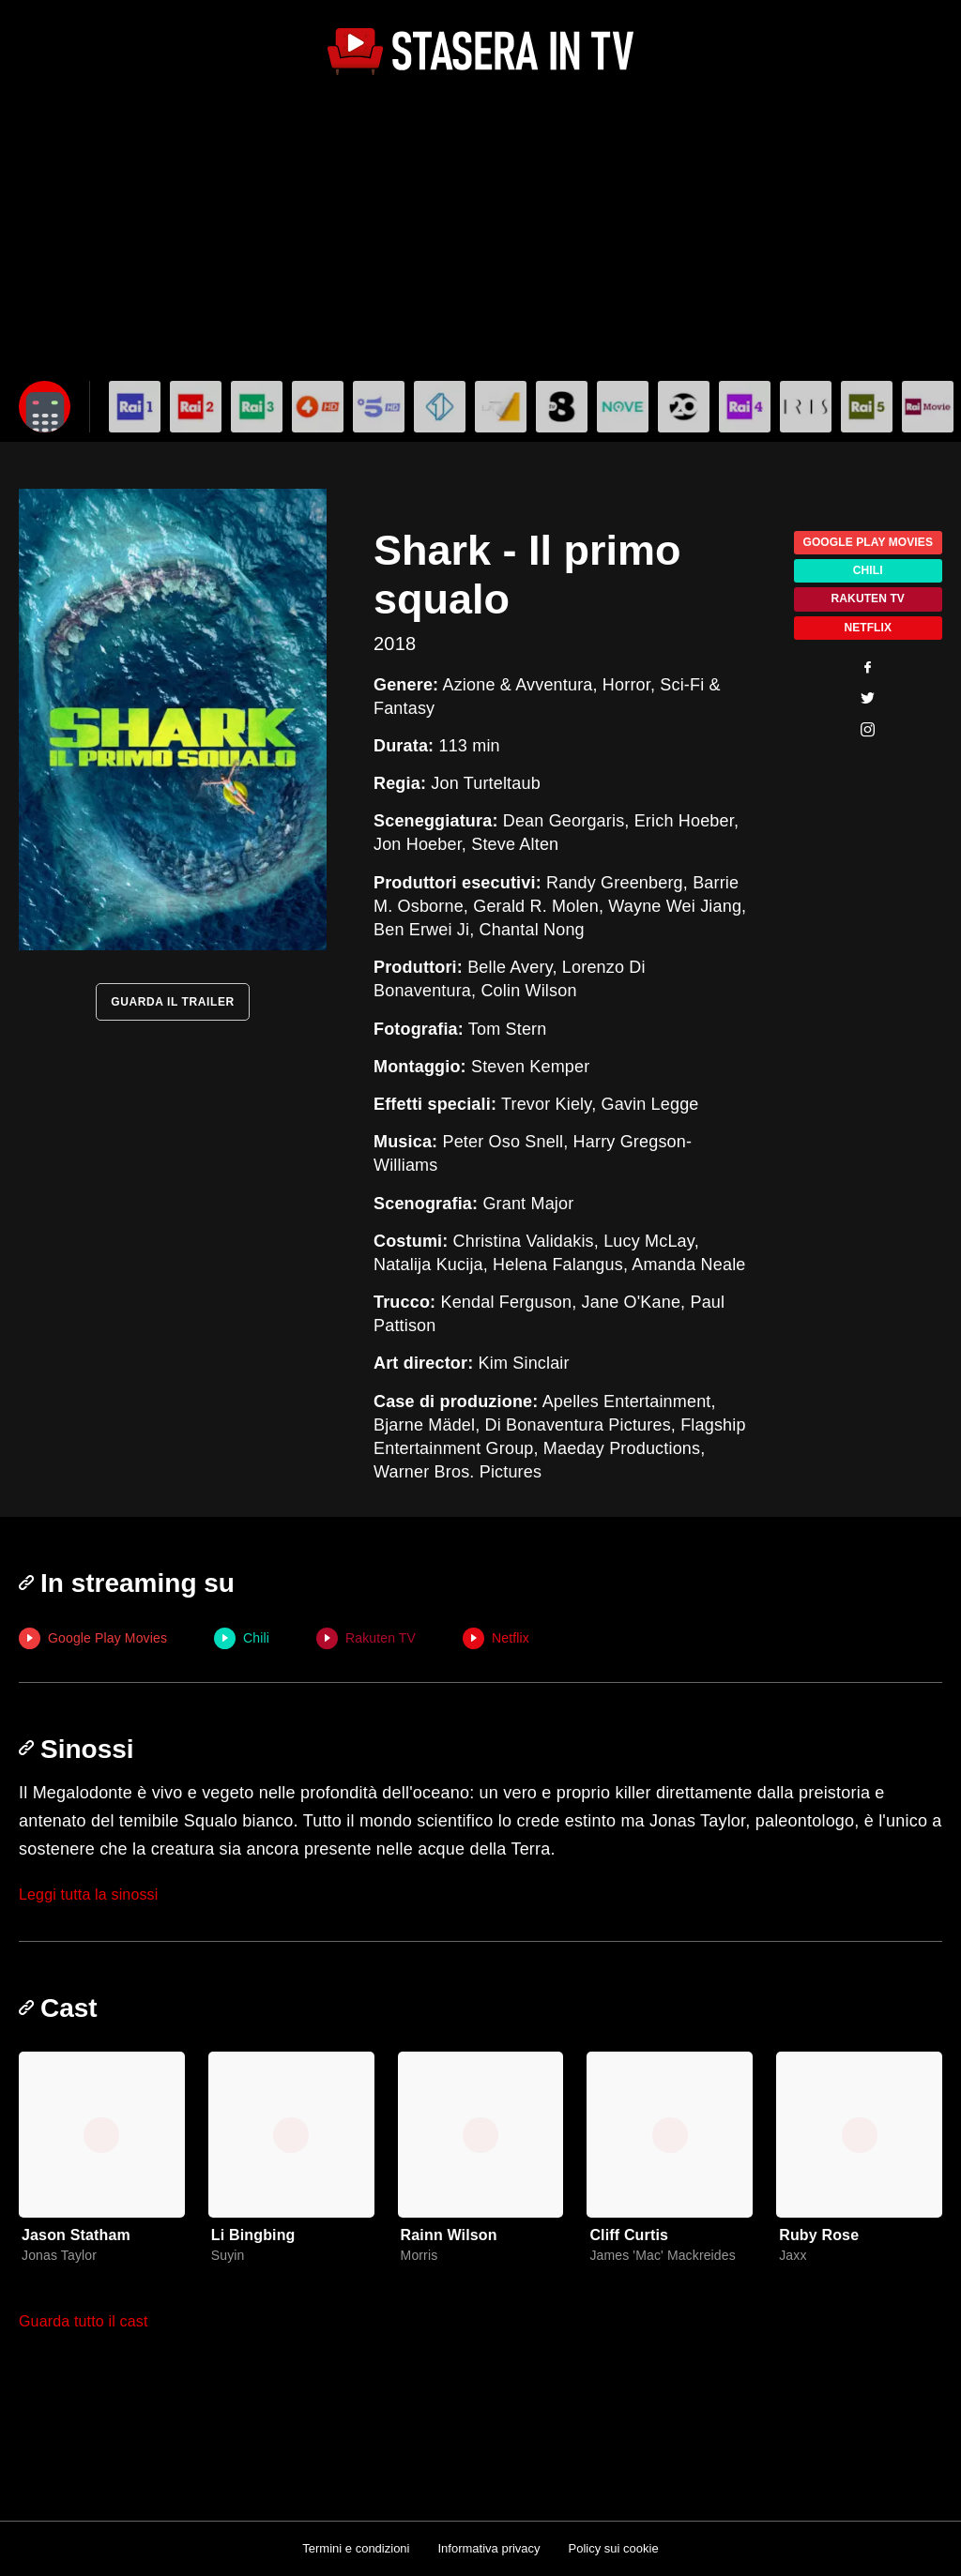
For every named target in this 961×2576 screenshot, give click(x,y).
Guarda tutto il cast (83, 2321)
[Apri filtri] (44, 406)
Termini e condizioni (355, 2548)
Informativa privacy (488, 2548)
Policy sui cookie (614, 2548)
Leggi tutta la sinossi (89, 1894)
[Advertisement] (480, 230)
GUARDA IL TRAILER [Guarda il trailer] (173, 1001)
